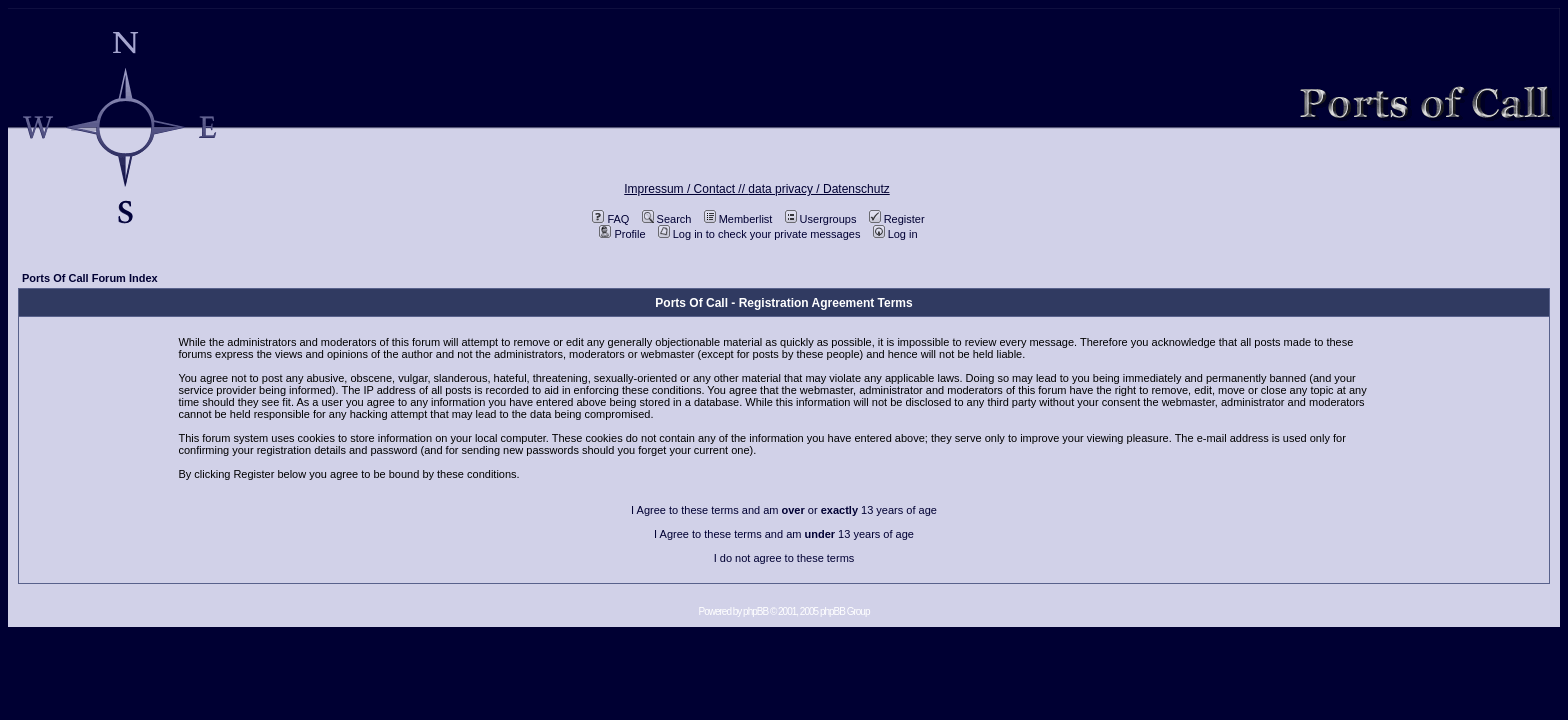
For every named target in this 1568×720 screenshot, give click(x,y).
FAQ (610, 219)
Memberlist (738, 219)
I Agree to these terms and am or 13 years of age (784, 510)
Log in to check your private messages (759, 234)
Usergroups (821, 219)
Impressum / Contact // (686, 189)
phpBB (755, 611)
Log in (895, 234)
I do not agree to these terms (784, 558)
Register (897, 219)
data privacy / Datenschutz (818, 189)
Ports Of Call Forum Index (90, 278)
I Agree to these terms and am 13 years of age (784, 534)
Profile (622, 234)
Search (667, 219)
